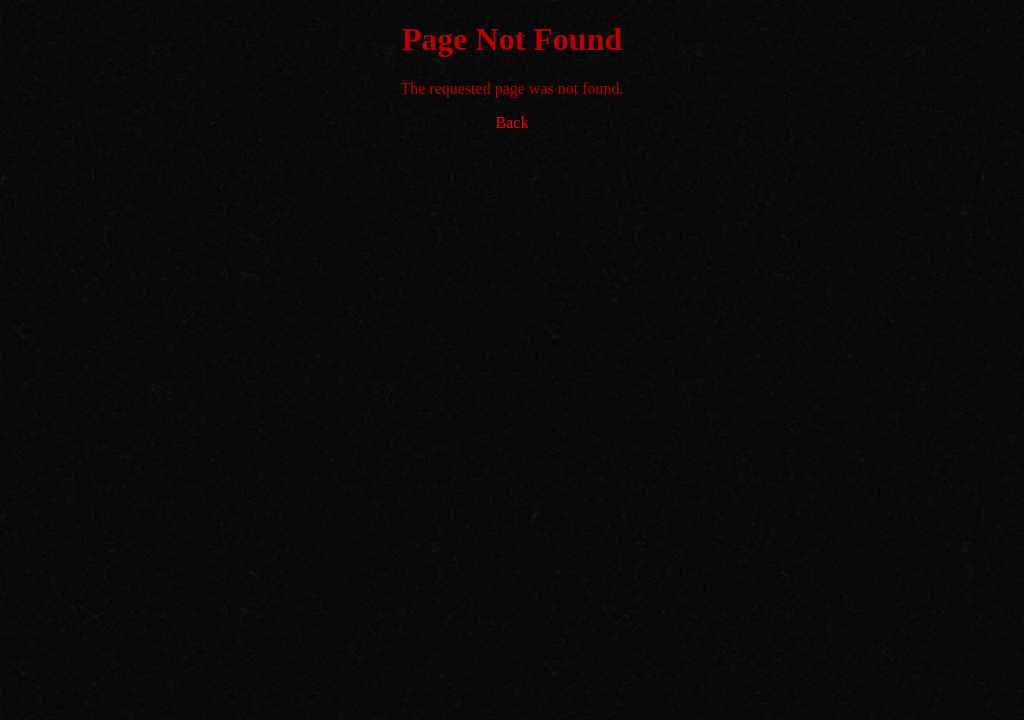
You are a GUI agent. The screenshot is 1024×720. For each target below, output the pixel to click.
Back (512, 122)
